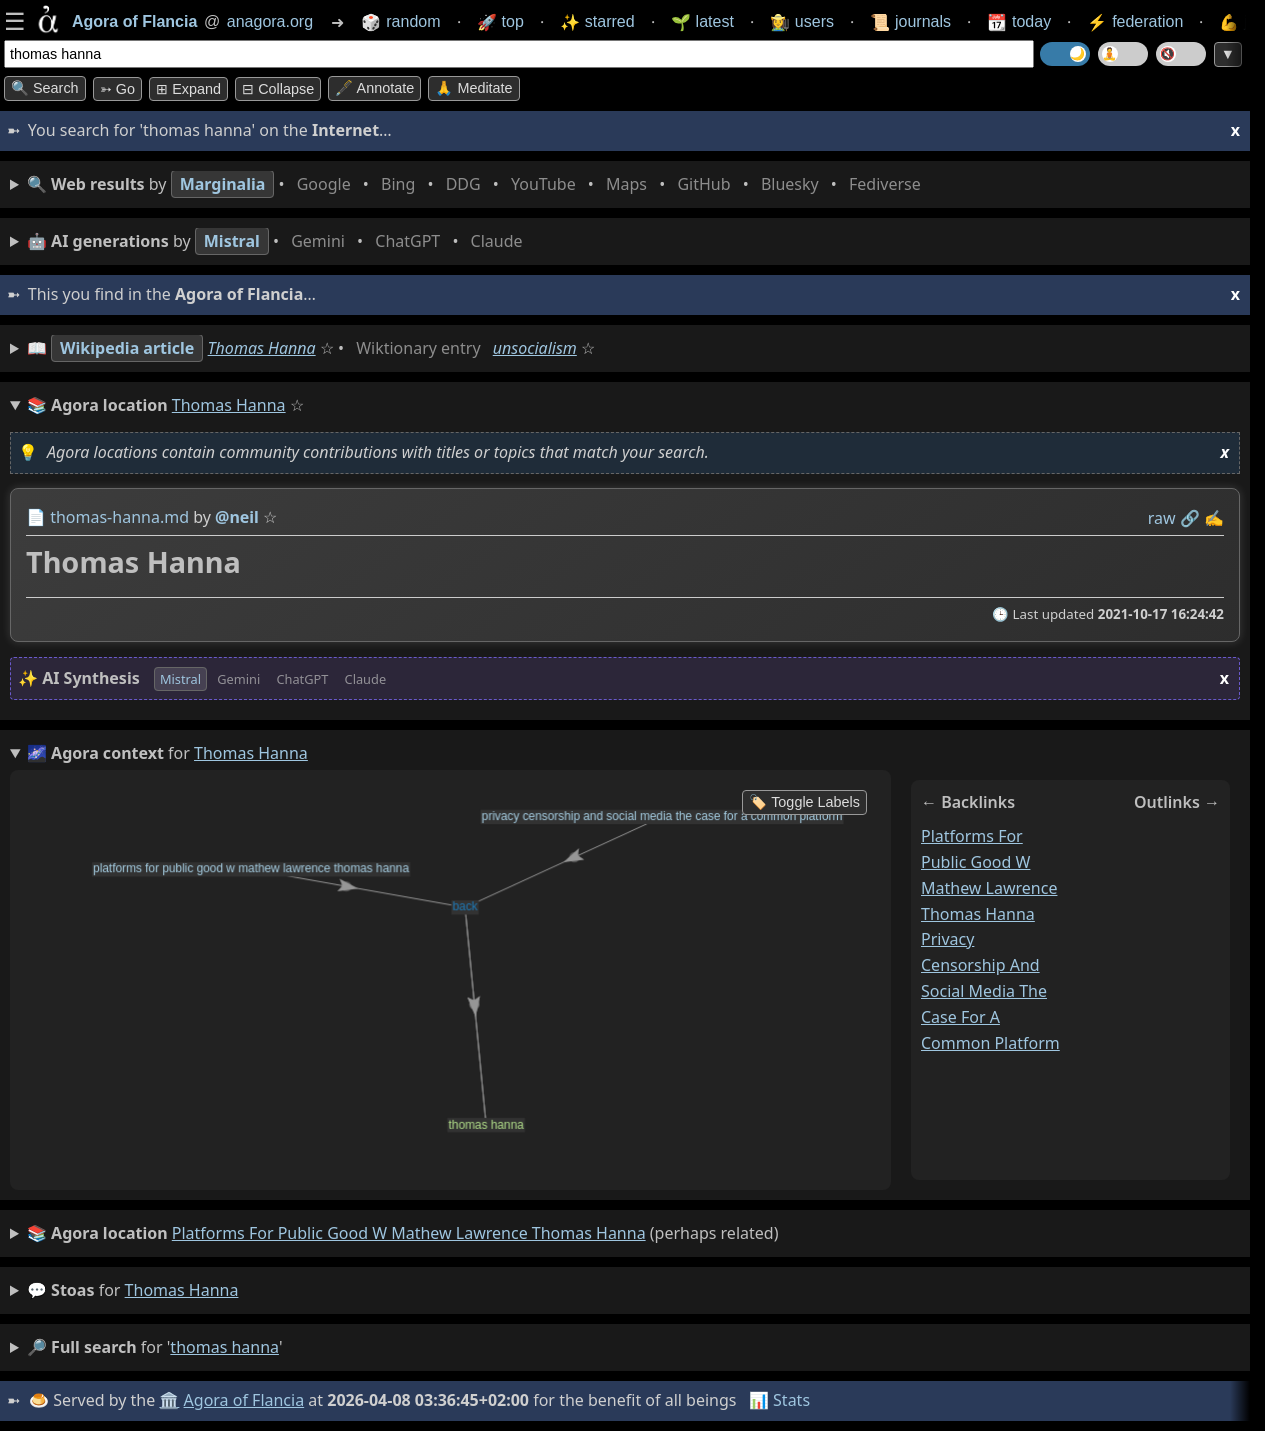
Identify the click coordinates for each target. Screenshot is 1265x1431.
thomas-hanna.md (119, 517)
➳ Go (117, 89)
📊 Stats (779, 1400)
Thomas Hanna (262, 348)
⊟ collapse (278, 89)
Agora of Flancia (244, 1400)
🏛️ (169, 1400)
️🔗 (1190, 518)
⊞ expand (188, 89)
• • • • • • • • (478, 184)
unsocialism (535, 348)
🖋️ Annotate (374, 88)
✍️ (1214, 518)
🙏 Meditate (473, 88)
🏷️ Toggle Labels (804, 802)
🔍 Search (45, 88)
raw (1162, 518)
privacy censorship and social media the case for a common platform (990, 991)
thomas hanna (182, 1290)
